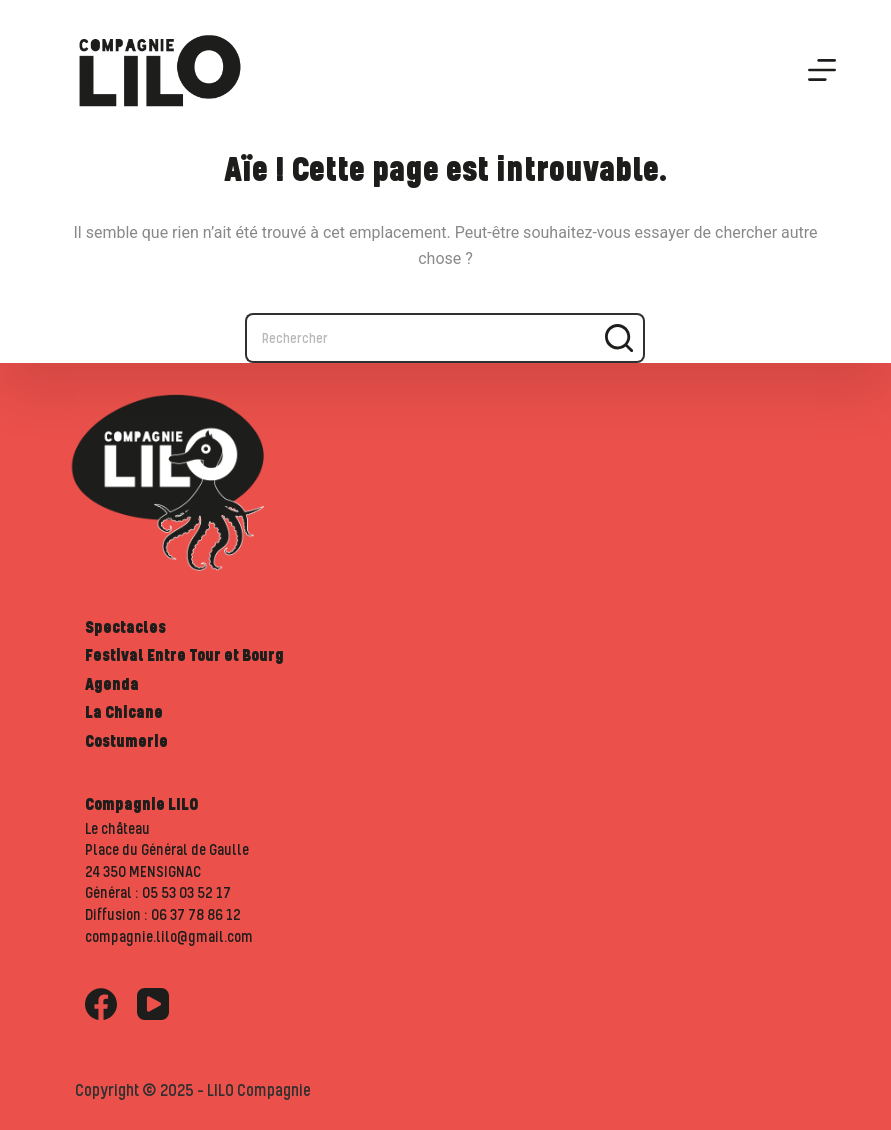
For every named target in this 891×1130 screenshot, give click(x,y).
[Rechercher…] (420, 338)
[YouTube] (153, 1004)
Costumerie (126, 741)
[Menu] (822, 70)
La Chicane (124, 712)
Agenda (112, 684)
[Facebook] (101, 1004)
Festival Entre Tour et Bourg (184, 655)
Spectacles (125, 627)
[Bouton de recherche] (620, 338)
